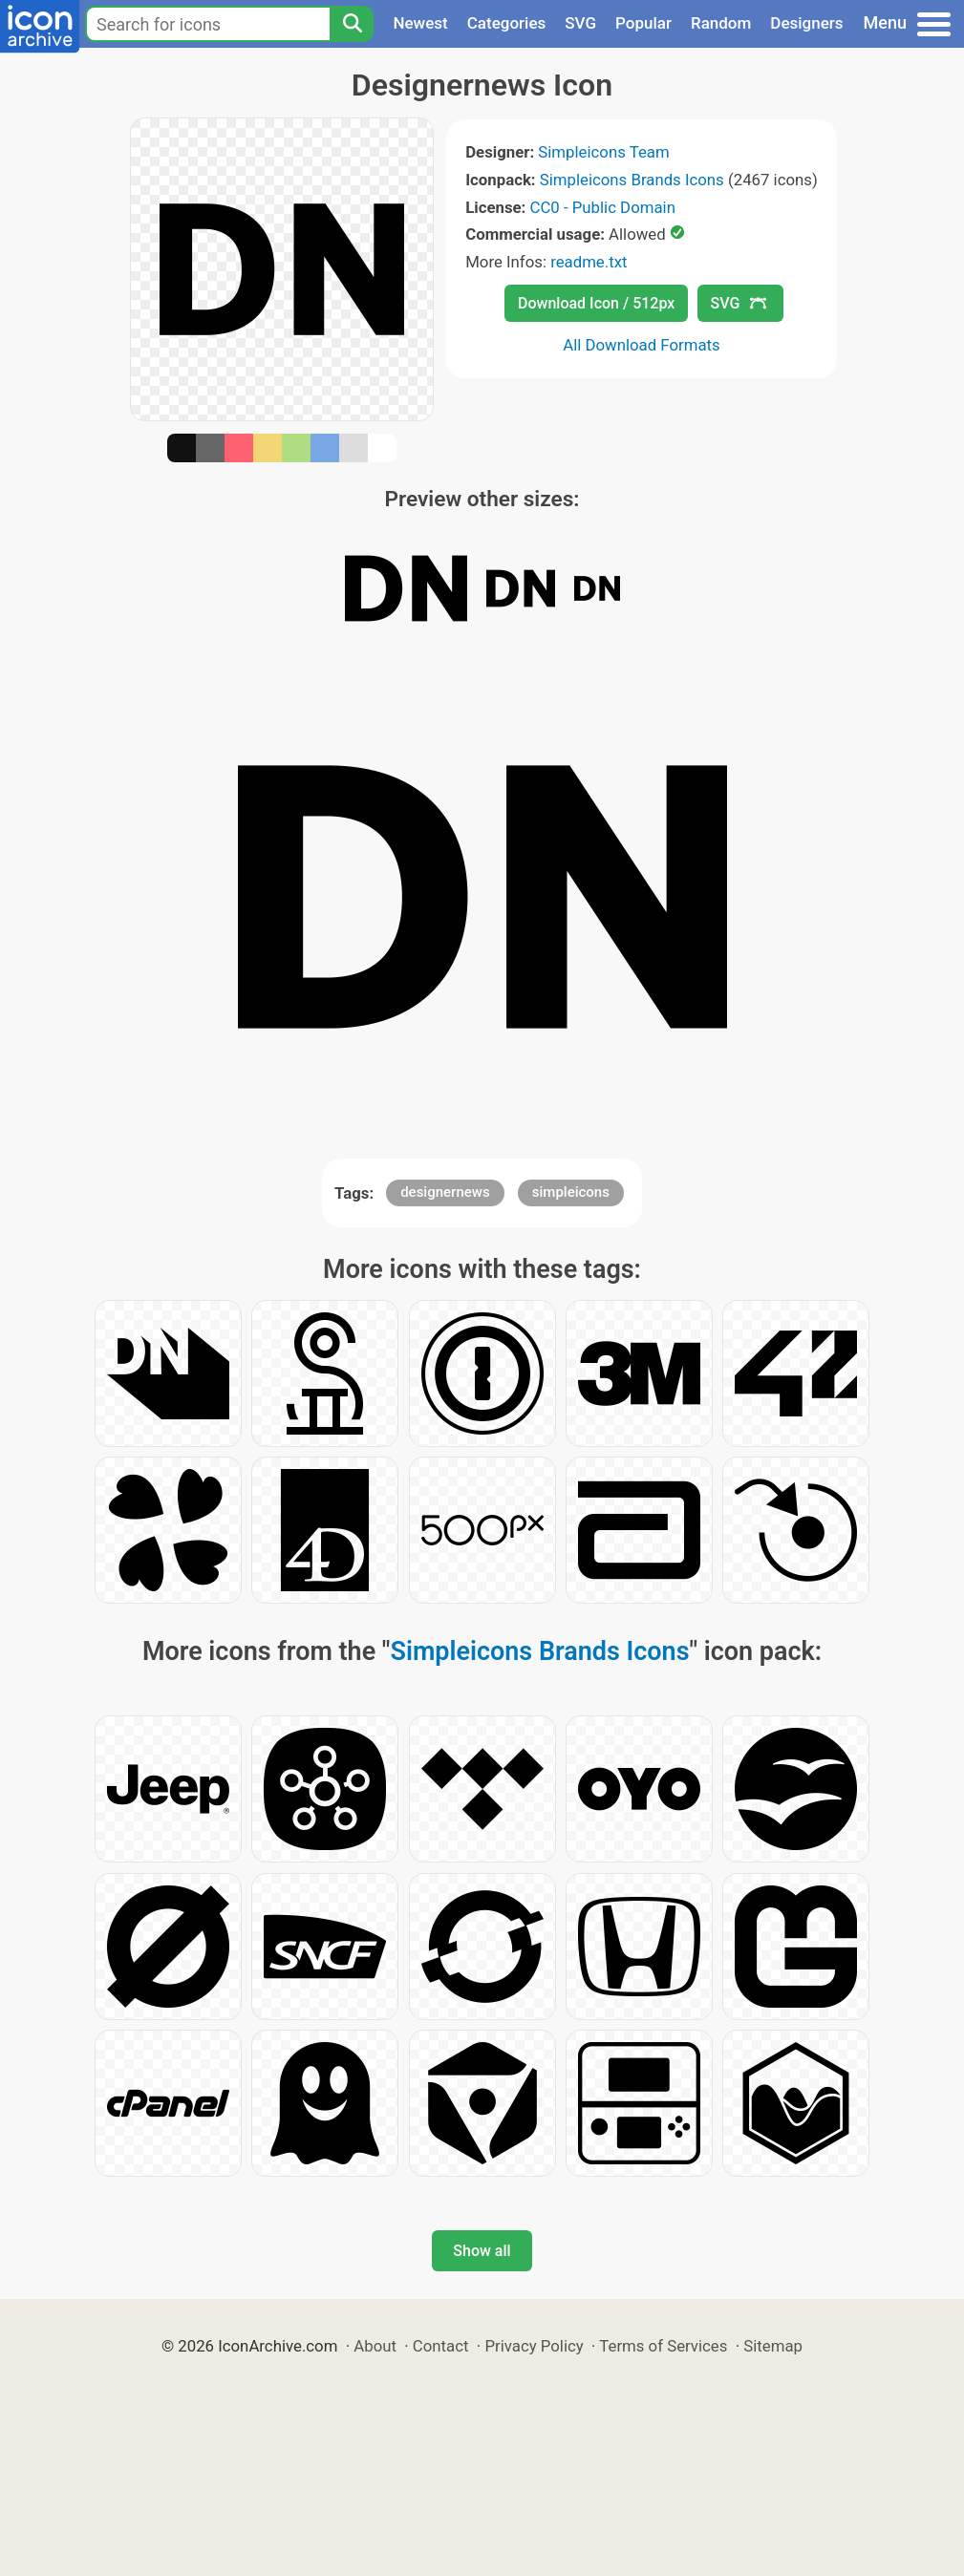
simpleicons (571, 1192)
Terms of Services (663, 2345)
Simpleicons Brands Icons (632, 179)
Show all (481, 2251)
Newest (420, 22)
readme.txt (588, 261)
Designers (806, 22)
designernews (444, 1192)
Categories (506, 22)
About (374, 2345)
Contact (441, 2345)
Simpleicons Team (603, 151)
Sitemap (773, 2345)
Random (721, 22)
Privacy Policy (533, 2345)
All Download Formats (641, 344)
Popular (643, 22)
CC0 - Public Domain (602, 207)
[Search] (352, 24)
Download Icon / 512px (596, 303)
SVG (580, 22)
